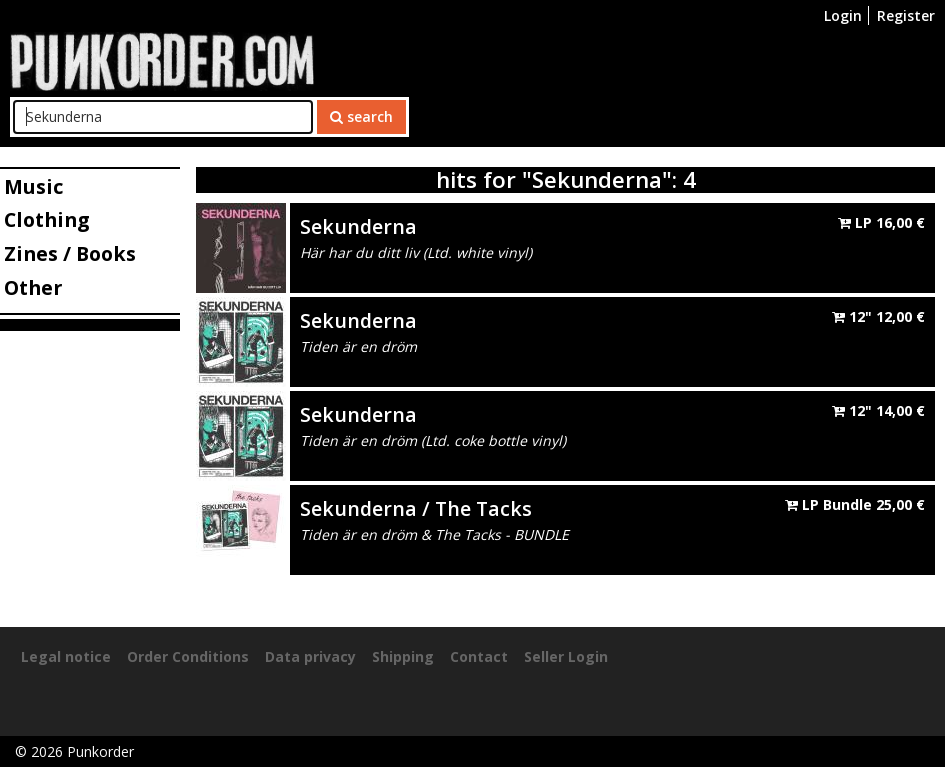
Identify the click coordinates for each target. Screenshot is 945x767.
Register (906, 15)
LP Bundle (855, 504)
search (361, 116)
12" (878, 316)
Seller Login (566, 656)
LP (881, 222)
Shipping (403, 656)
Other (33, 287)
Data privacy (310, 656)
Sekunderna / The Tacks (416, 508)
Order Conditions (188, 656)
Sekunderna (358, 226)
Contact (479, 656)
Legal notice (66, 656)
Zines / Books (70, 253)
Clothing (46, 219)
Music (33, 186)
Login (843, 15)
